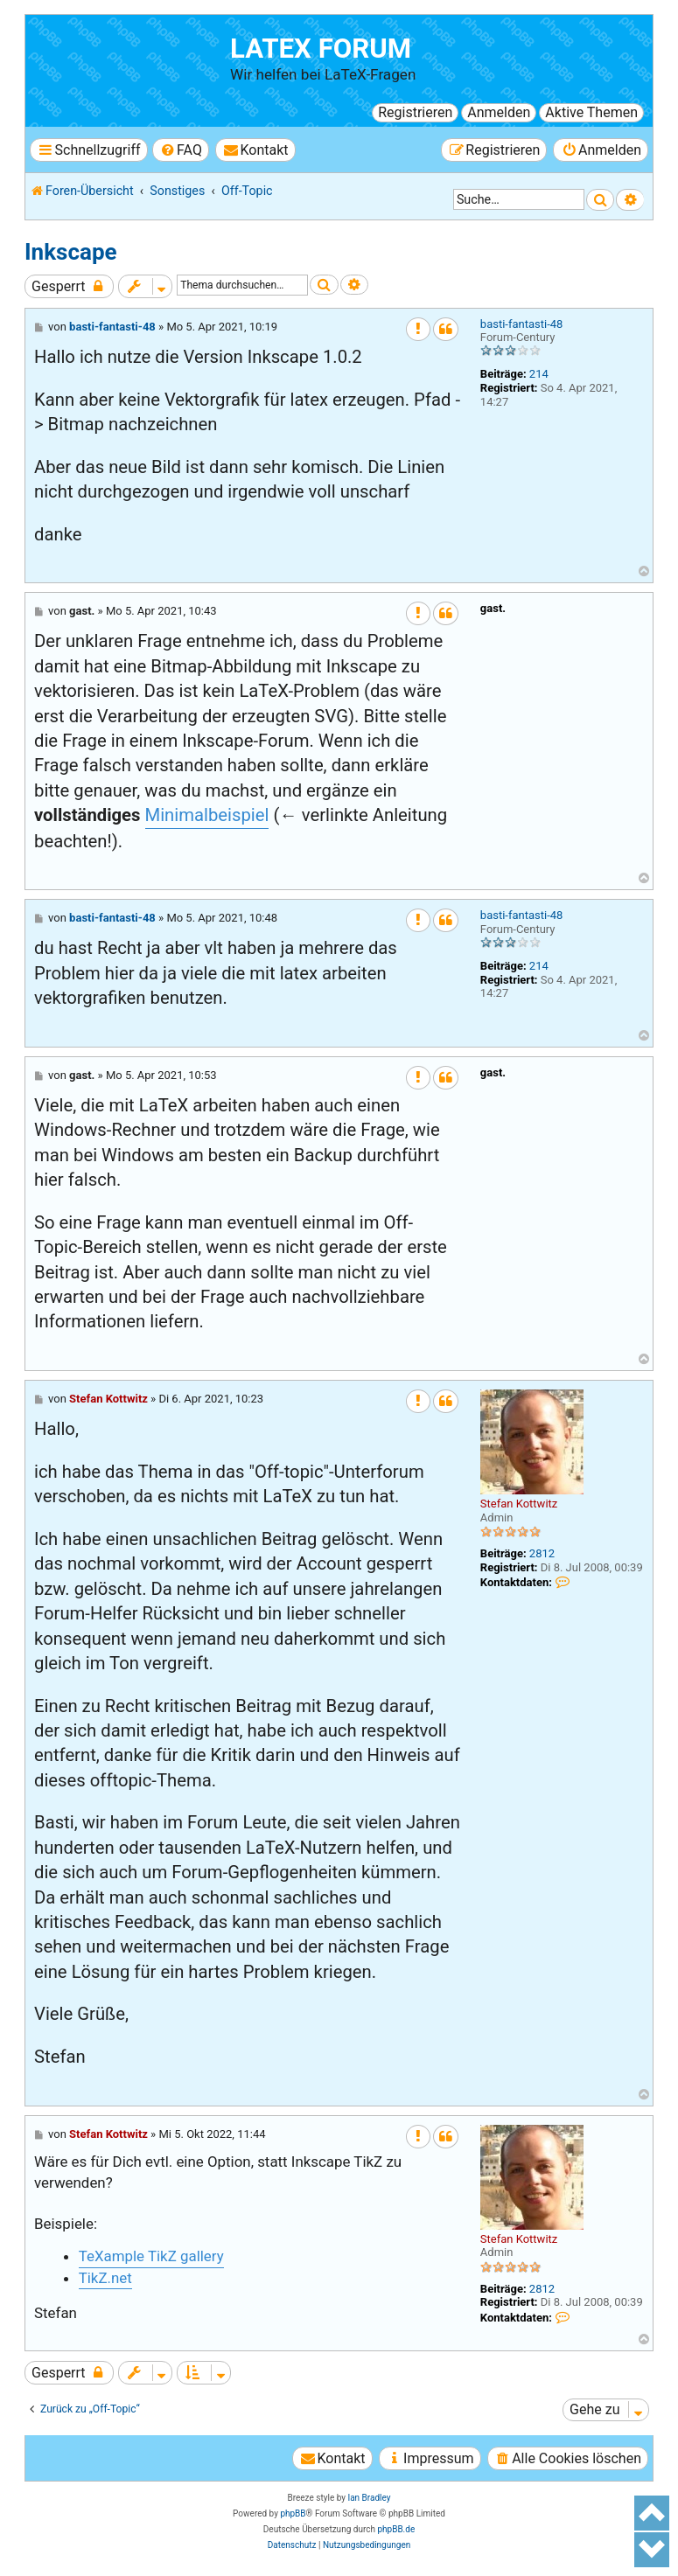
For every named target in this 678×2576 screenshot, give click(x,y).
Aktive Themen (591, 112)
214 (539, 373)
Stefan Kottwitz (518, 1503)
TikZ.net (105, 2278)
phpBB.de (396, 2529)
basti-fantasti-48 (521, 324)
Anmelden (498, 112)
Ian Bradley (368, 2498)
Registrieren (415, 112)
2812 (542, 1553)
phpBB (292, 2513)
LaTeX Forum (320, 48)
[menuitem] (180, 150)
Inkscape (70, 252)
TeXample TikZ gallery (151, 2256)
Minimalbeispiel (207, 814)
